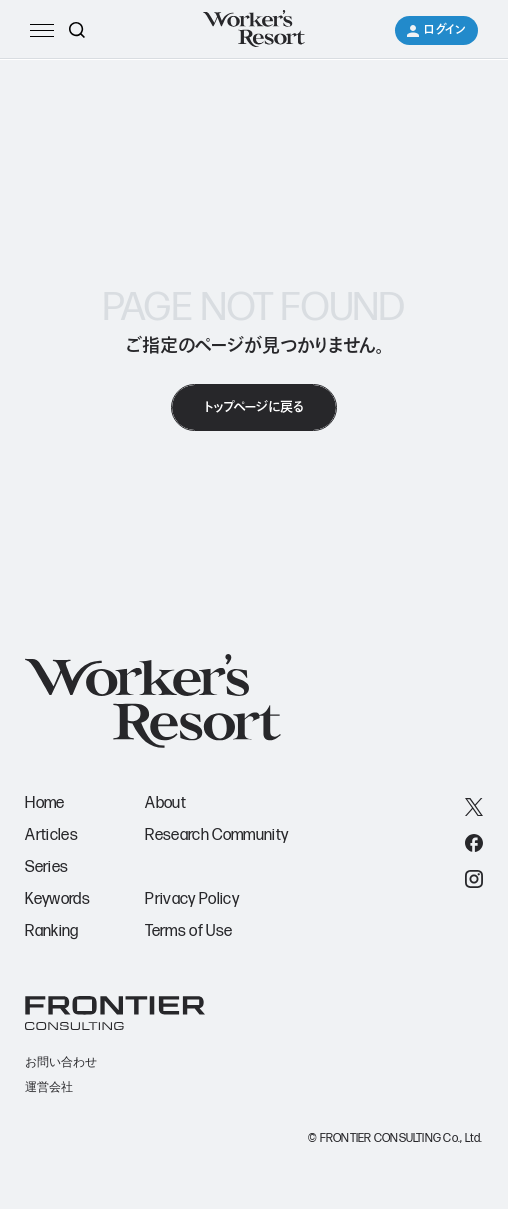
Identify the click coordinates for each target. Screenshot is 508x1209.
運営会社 (49, 1087)
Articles (51, 835)
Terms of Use (188, 931)
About (165, 803)
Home (44, 803)
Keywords (57, 899)
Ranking (51, 931)
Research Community (216, 835)
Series (46, 867)
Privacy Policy (191, 899)
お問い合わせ (61, 1062)
